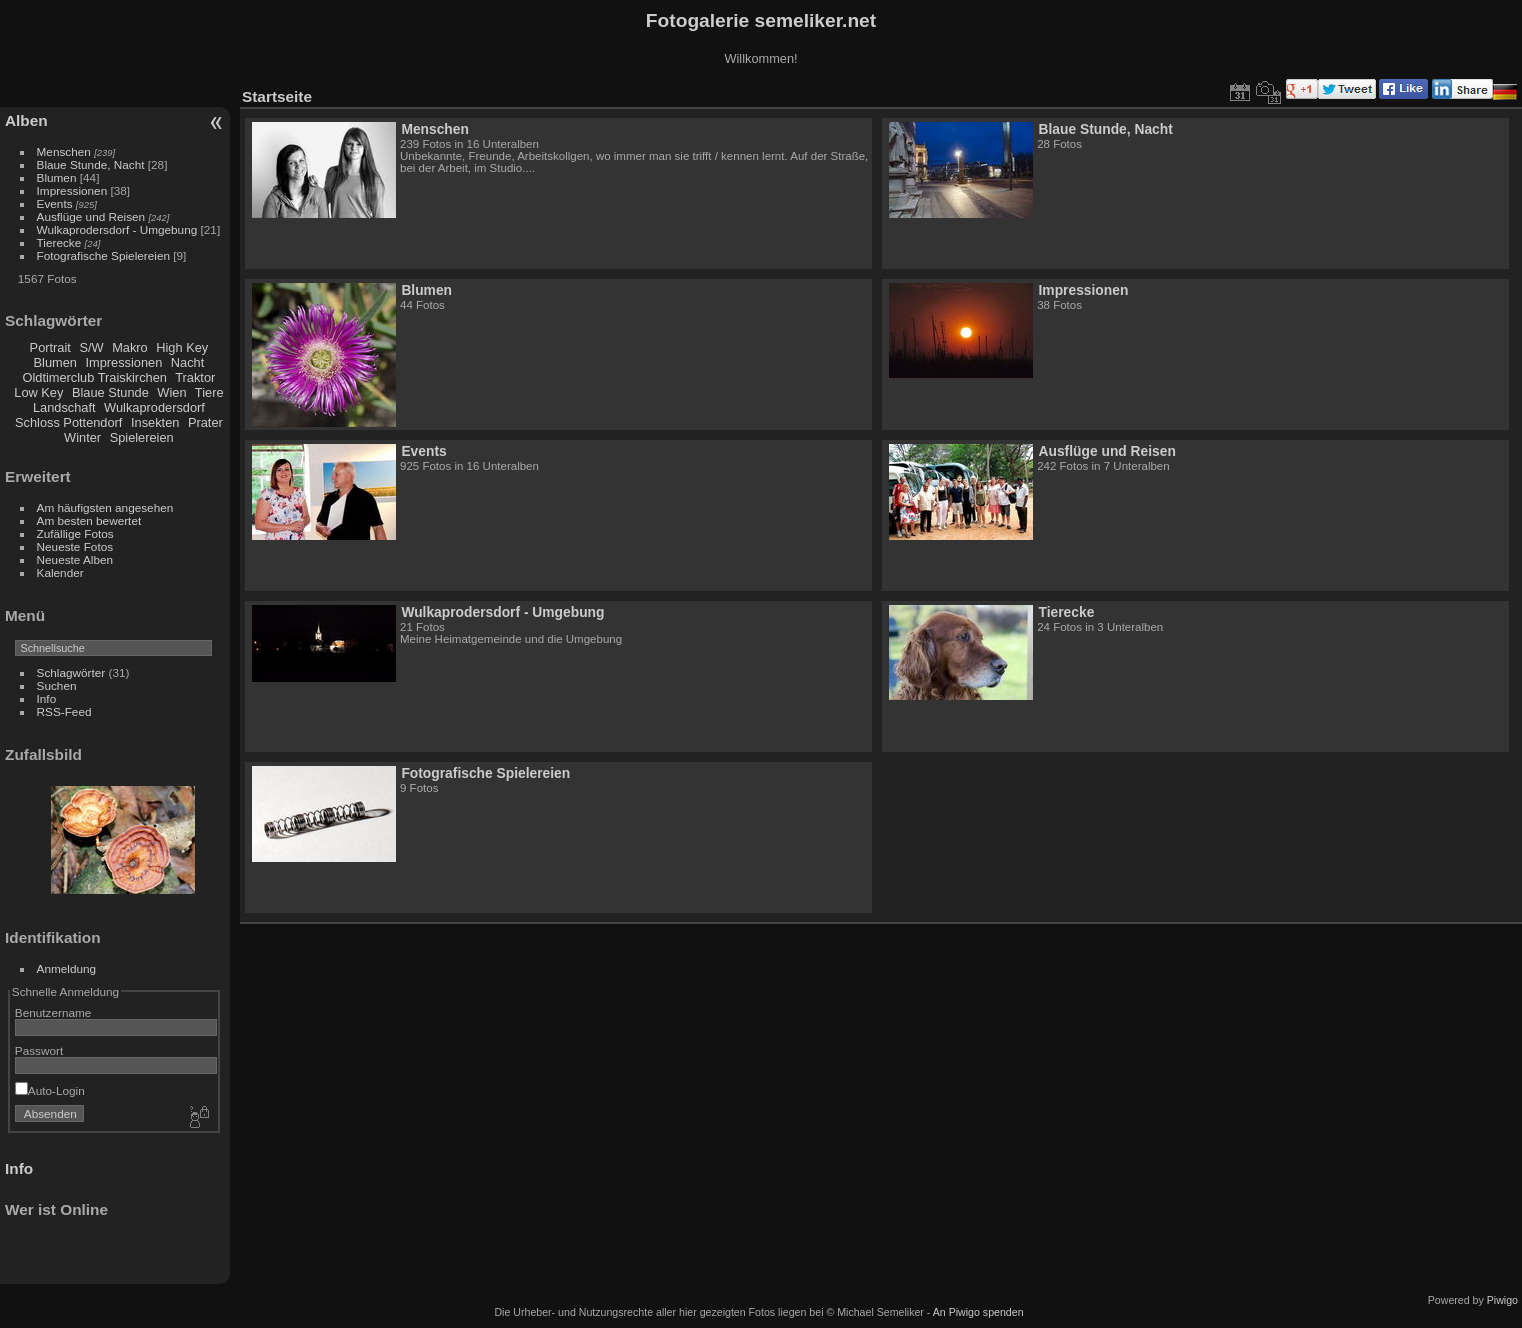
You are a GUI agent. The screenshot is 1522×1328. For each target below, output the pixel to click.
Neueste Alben (75, 559)
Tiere (209, 392)
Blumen (57, 177)
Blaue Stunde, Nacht (91, 164)
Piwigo (1502, 1300)
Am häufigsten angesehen (105, 507)
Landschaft (64, 407)
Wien (171, 392)
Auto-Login (50, 1090)
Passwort (39, 1050)
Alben (26, 120)
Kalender (60, 572)
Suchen (57, 685)
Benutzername (53, 1012)
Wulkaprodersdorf (154, 407)
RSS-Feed (64, 711)
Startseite (277, 96)
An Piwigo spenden (978, 1312)
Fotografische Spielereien (103, 255)
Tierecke (59, 242)
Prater (205, 422)
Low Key (38, 392)
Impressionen (72, 190)
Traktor (195, 377)
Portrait (50, 347)
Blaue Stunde (110, 392)
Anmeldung (67, 968)
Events (55, 203)
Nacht (187, 362)
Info (47, 698)
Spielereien (142, 437)
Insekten (155, 422)
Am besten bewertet (89, 520)
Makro (130, 347)
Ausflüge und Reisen (91, 216)
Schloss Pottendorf (68, 422)
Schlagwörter (71, 672)
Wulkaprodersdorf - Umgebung (117, 229)
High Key (182, 347)
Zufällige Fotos (75, 533)
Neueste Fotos (75, 546)
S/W (91, 347)
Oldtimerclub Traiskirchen (95, 377)
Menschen (64, 151)
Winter (82, 437)
